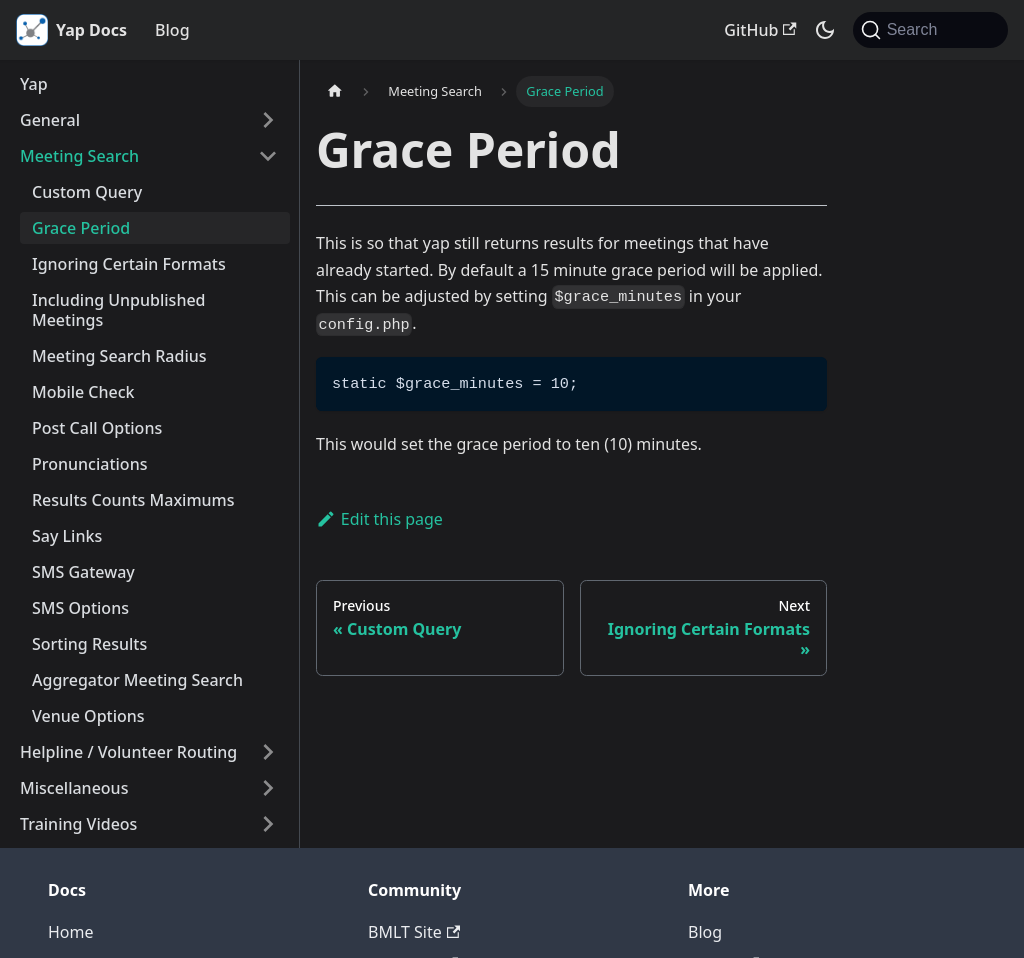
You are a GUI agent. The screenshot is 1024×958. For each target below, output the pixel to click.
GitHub (760, 30)
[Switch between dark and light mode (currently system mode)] (825, 30)
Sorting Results (89, 644)
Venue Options (88, 716)
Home (71, 932)
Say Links (67, 536)
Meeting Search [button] (79, 156)
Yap (34, 84)
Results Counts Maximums (133, 500)
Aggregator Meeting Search (137, 680)
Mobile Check (83, 392)
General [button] (50, 120)
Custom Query (87, 192)
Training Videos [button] (78, 824)
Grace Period (81, 228)
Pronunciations (89, 464)
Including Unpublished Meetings (119, 310)
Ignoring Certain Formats (129, 264)
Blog (172, 30)
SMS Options (80, 608)
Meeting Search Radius (119, 356)
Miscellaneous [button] (74, 788)
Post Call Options (97, 428)
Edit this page (379, 519)
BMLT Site (414, 932)
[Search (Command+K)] (930, 30)
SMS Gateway (83, 572)
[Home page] (335, 91)
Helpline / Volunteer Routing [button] (128, 752)
